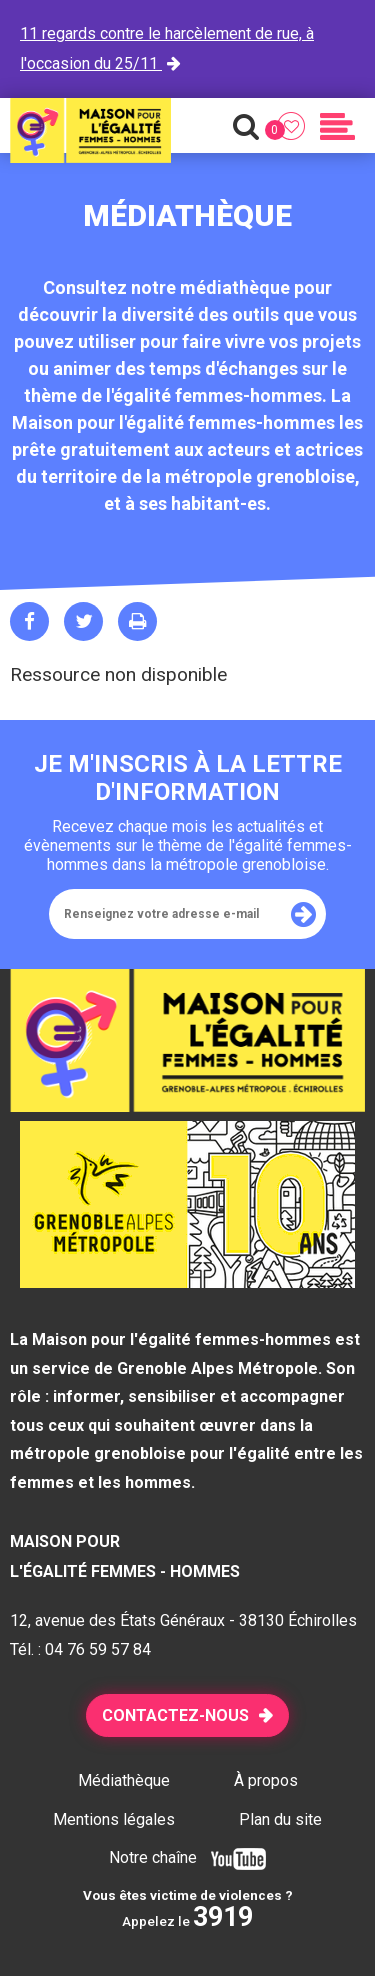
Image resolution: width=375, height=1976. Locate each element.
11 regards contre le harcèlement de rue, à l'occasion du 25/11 (167, 48)
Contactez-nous (175, 1715)
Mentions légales (114, 1819)
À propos (266, 1780)
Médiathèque (124, 1780)
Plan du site (280, 1819)
